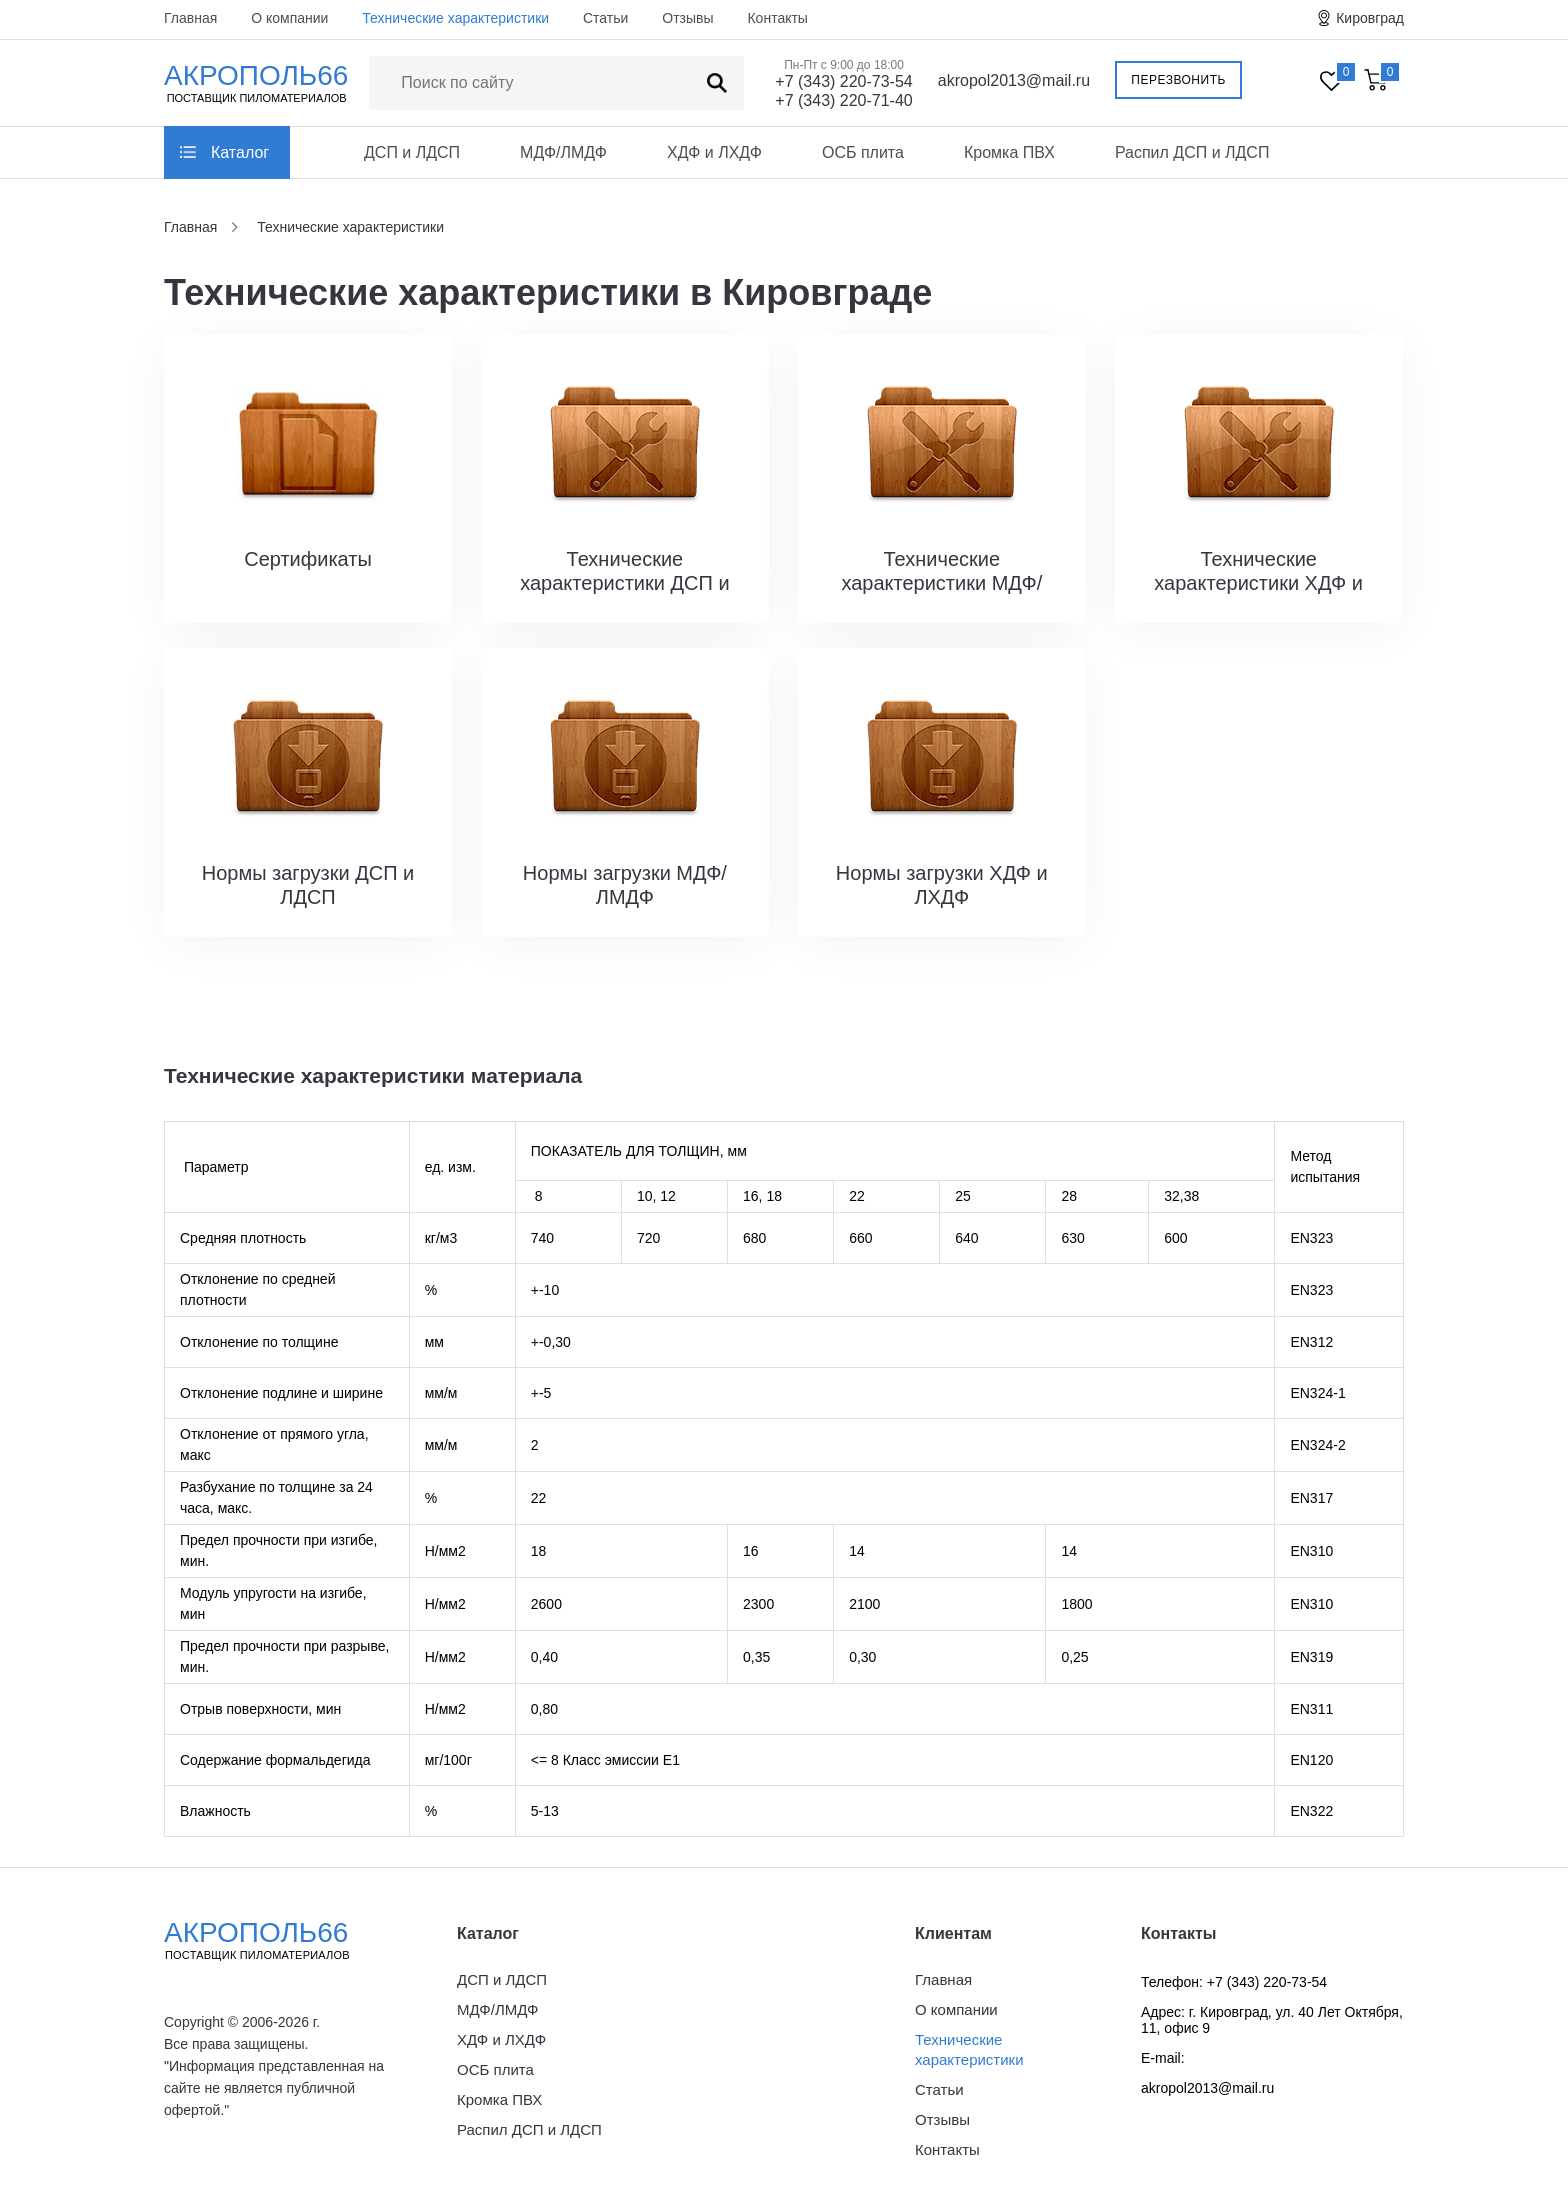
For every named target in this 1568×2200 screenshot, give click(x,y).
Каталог (240, 152)
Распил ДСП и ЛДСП (1192, 152)
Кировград (1370, 18)
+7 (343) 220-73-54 (843, 81)
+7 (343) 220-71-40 (843, 100)
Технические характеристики (455, 18)
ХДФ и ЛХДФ (714, 152)
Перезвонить (1178, 80)
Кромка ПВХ (1009, 152)
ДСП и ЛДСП (412, 152)
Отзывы (687, 18)
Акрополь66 (274, 1940)
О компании (289, 18)
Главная (190, 18)
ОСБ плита (863, 152)
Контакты (777, 18)
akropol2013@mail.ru (1014, 80)
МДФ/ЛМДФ (563, 152)
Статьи (605, 18)
